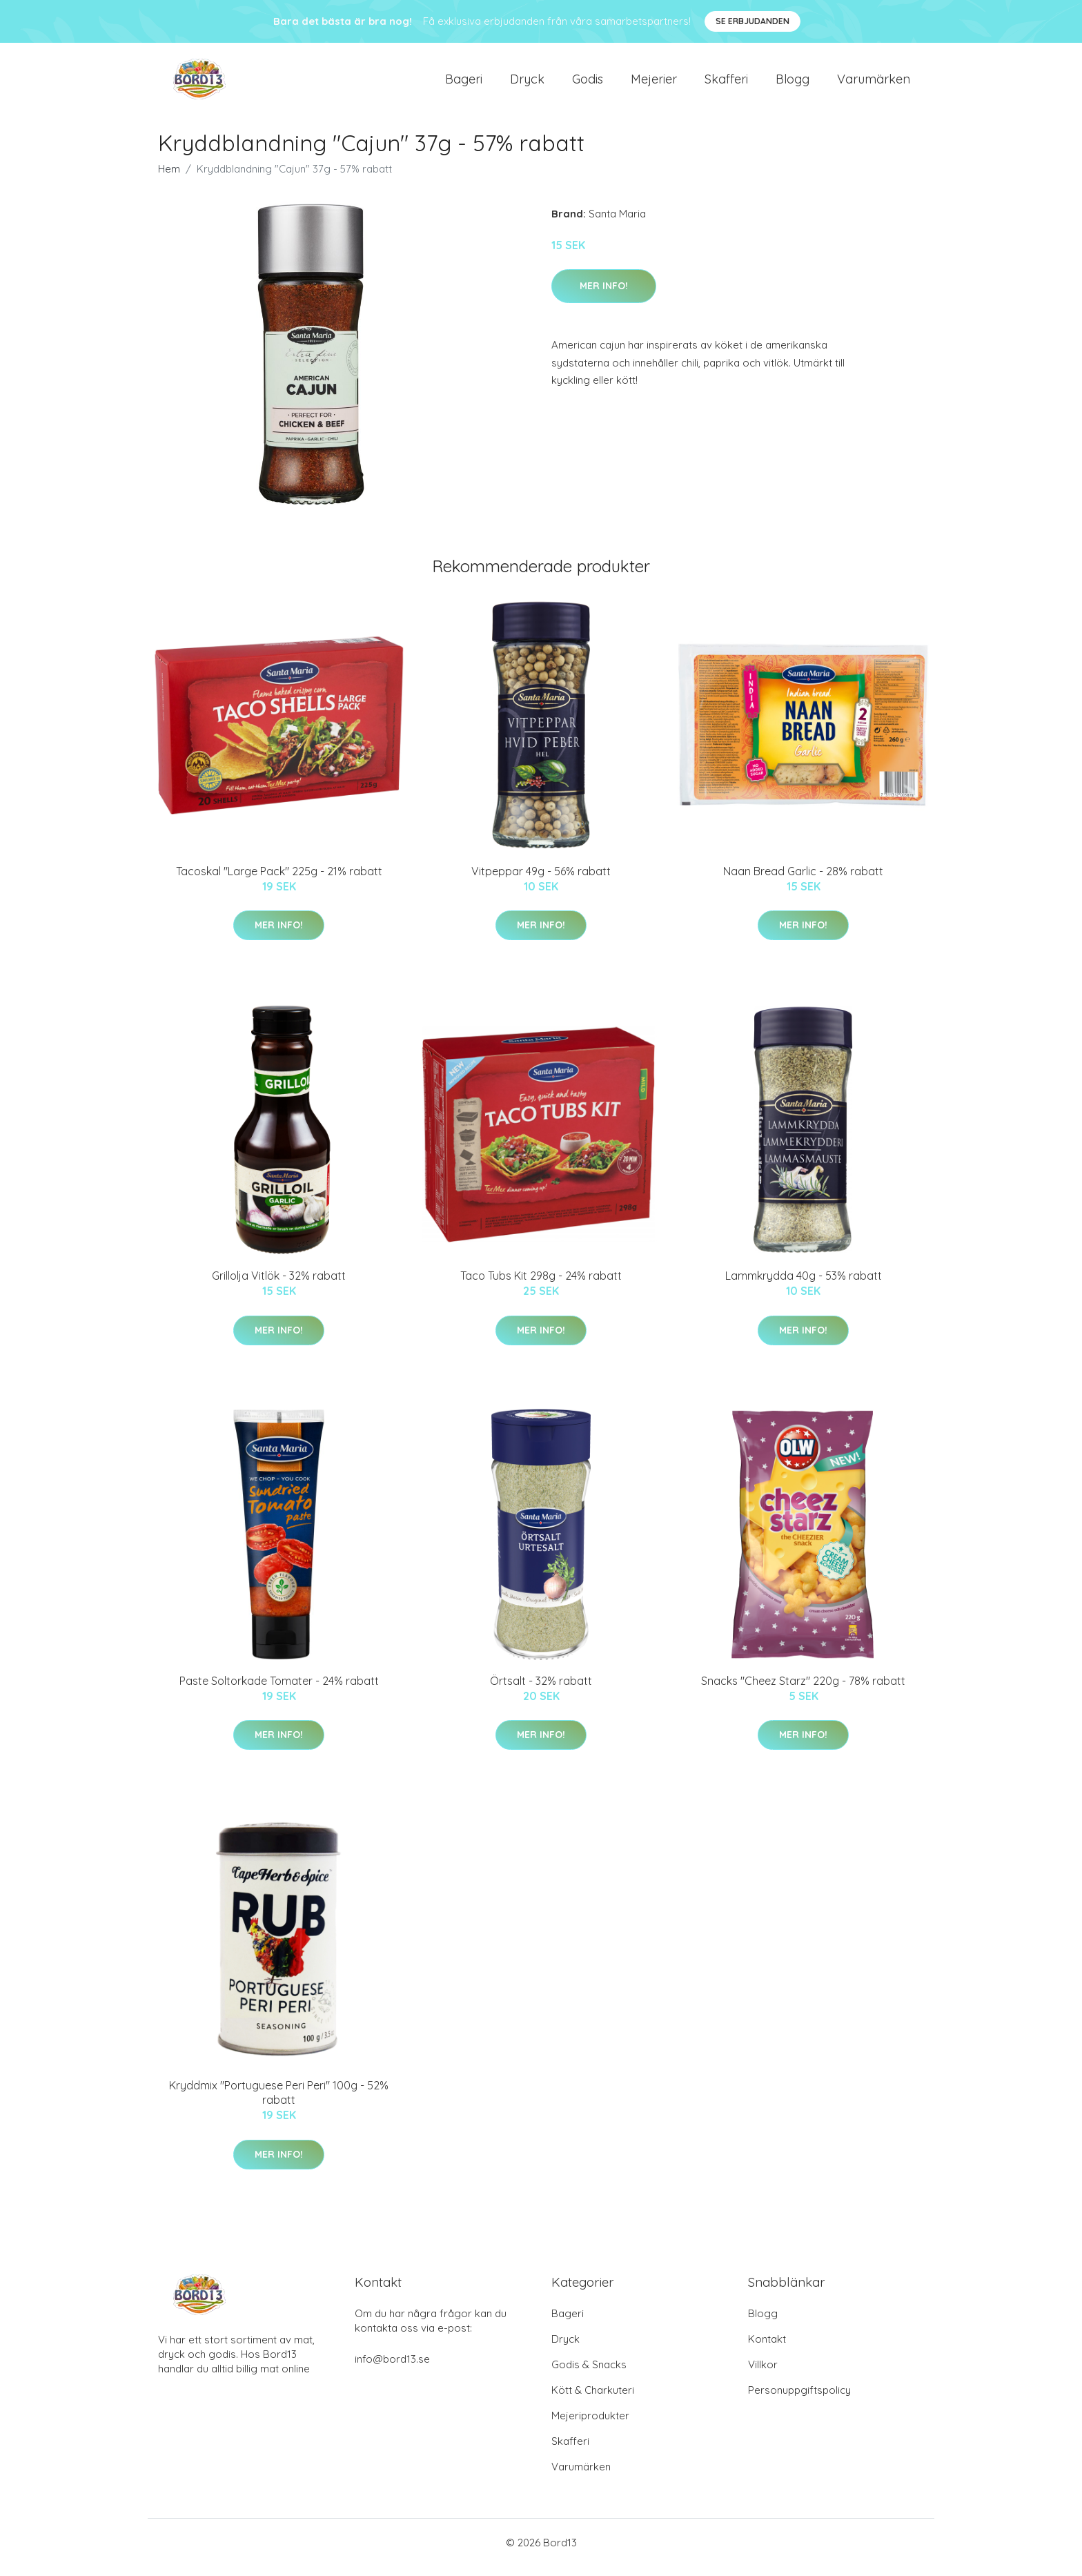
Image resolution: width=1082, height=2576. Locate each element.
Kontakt (767, 2348)
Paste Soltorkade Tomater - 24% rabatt (279, 1690)
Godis (587, 84)
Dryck (527, 84)
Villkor (763, 2374)
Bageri (463, 84)
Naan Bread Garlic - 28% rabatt (803, 881)
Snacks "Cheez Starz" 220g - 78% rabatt (803, 1690)
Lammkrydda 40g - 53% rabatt (803, 1285)
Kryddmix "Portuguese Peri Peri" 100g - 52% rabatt (278, 2102)
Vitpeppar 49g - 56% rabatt (541, 881)
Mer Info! (604, 295)
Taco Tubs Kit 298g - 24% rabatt (541, 1285)
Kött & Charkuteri (592, 2399)
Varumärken (873, 84)
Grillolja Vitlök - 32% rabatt (279, 1285)
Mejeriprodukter (590, 2425)
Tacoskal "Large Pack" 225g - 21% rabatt (279, 881)
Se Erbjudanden (752, 21)
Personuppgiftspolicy (799, 2399)
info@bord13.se (392, 2368)
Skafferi (726, 84)
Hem (169, 178)
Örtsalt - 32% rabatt (541, 1690)
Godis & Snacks (589, 2374)
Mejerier (654, 84)
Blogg (792, 84)
